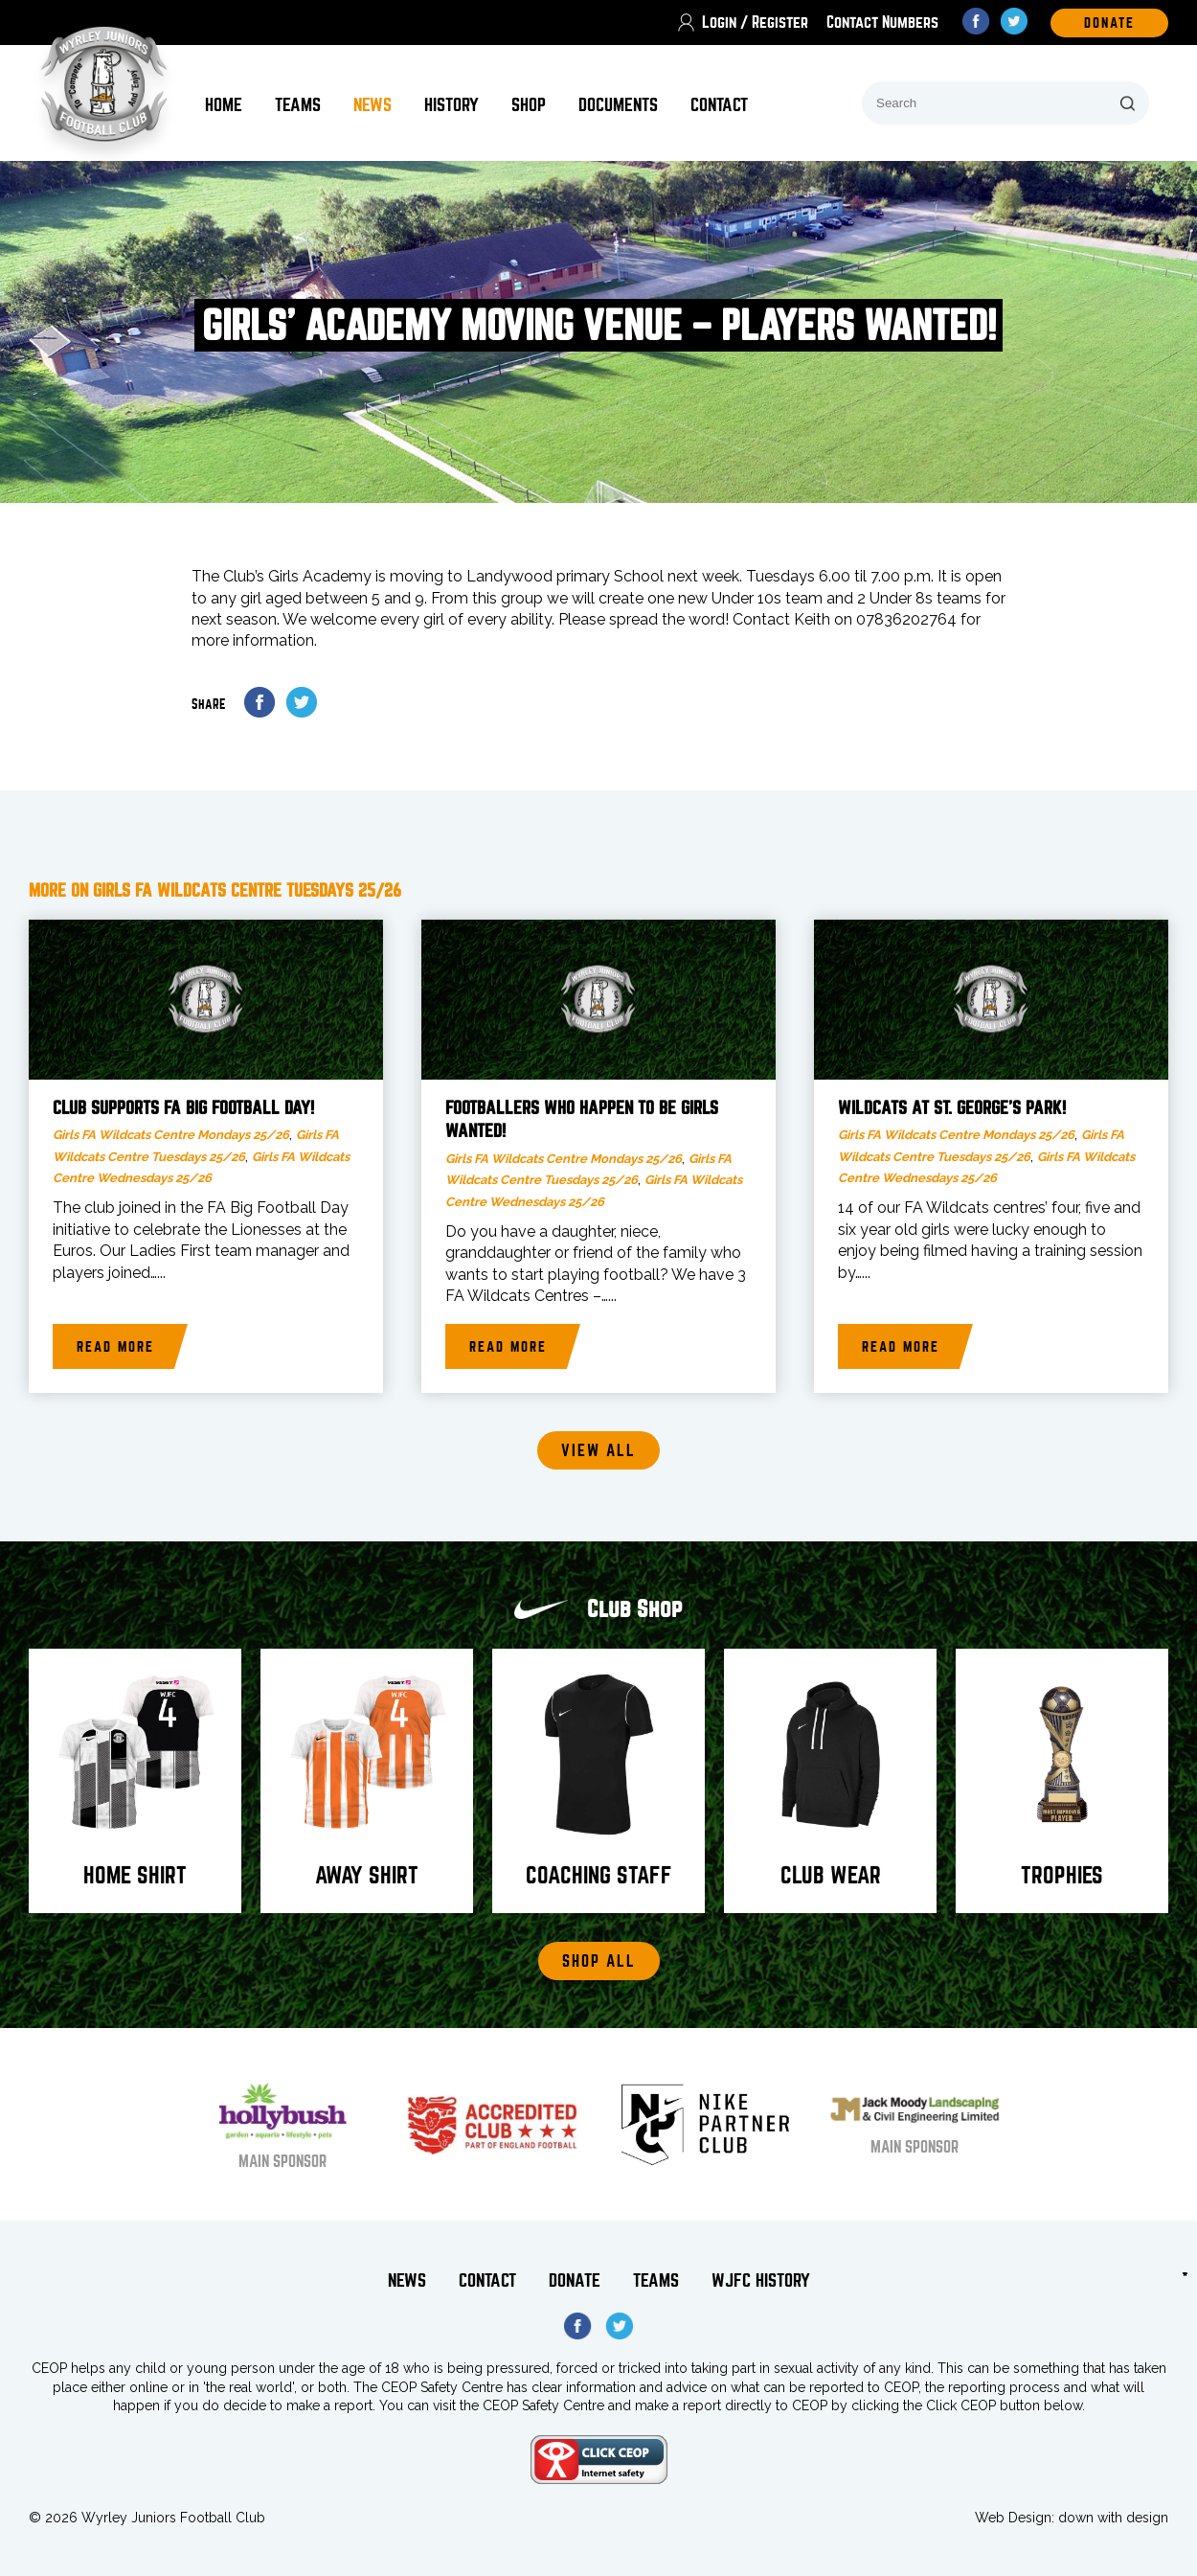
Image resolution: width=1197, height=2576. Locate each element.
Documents (618, 105)
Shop (528, 105)
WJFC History (760, 2280)
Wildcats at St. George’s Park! (952, 1108)
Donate (574, 2280)
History (451, 105)
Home (223, 105)
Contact (719, 105)
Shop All (599, 1961)
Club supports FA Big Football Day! (183, 1108)
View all (598, 1451)
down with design (1113, 2517)
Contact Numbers (882, 22)
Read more (115, 1347)
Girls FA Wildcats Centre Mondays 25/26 (171, 1135)
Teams (298, 105)
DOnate (1109, 23)
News (372, 105)
